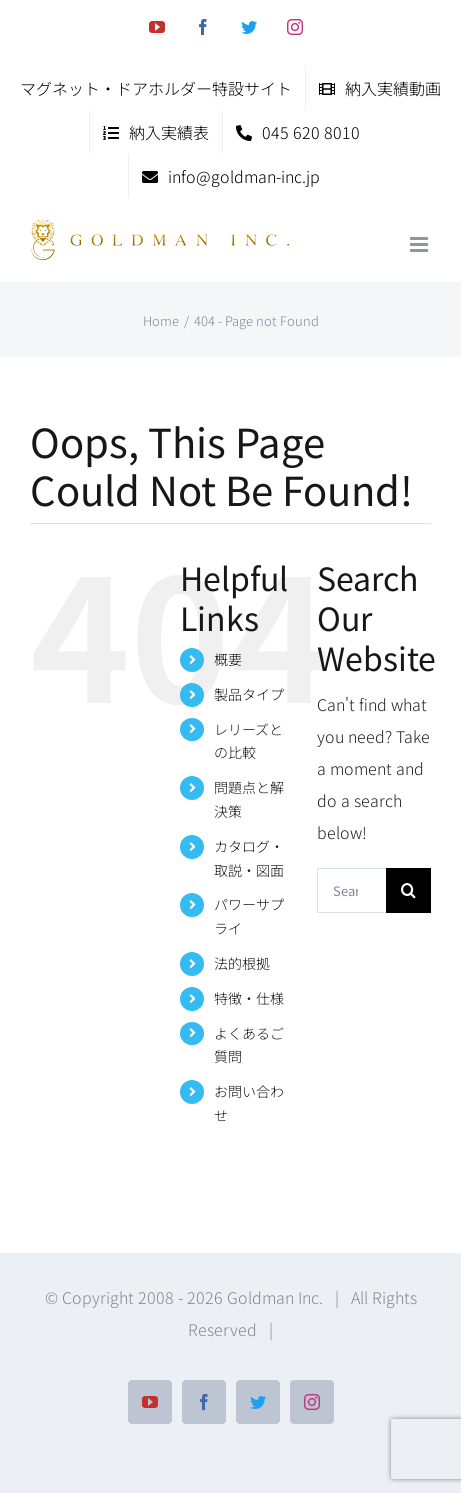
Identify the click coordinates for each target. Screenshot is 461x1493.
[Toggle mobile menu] (420, 244)
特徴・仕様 (249, 998)
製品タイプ (249, 694)
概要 (228, 659)
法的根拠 (242, 963)
